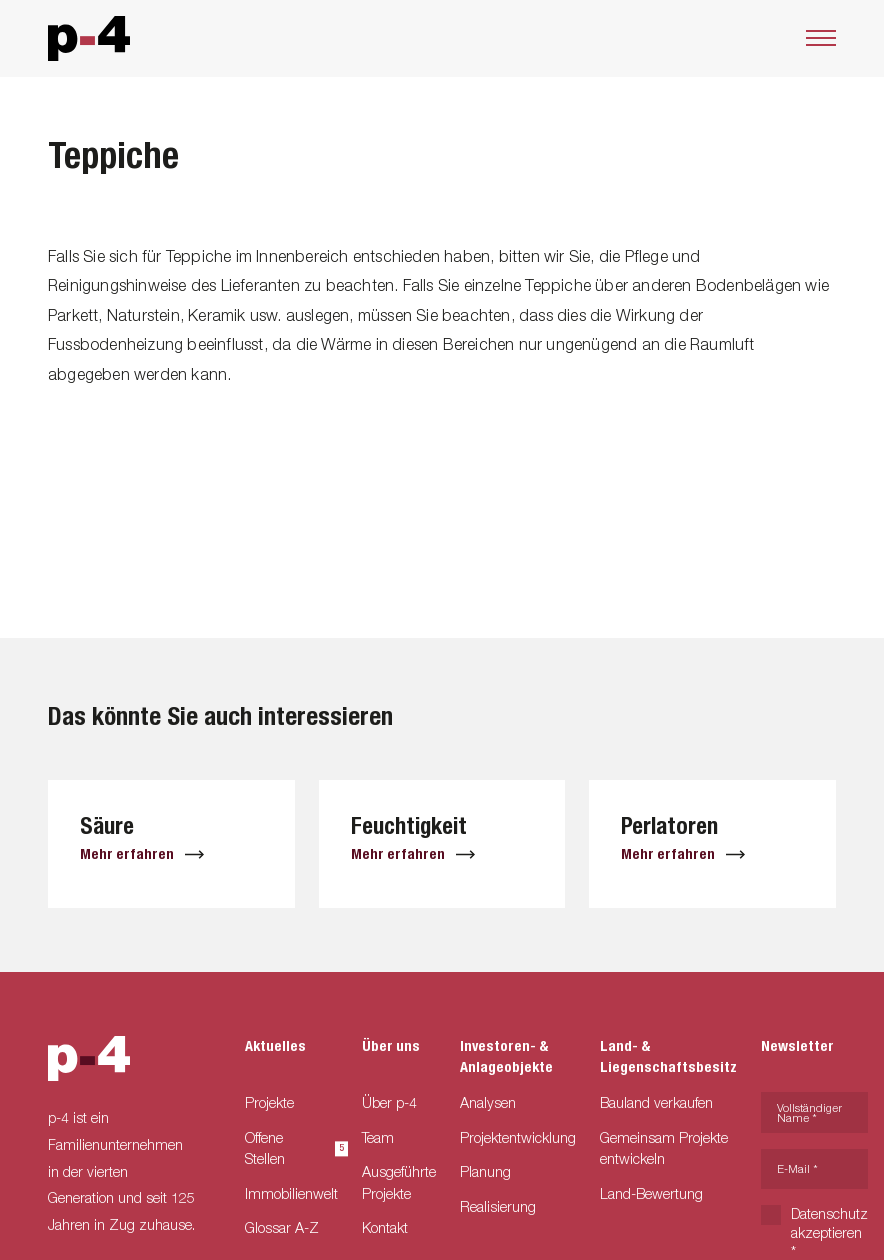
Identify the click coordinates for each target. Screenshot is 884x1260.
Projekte (269, 1102)
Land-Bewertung (651, 1193)
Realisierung (498, 1206)
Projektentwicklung (518, 1137)
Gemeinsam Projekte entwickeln (664, 1148)
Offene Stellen (291, 1148)
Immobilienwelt (291, 1193)
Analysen (488, 1102)
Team (378, 1137)
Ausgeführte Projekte (399, 1182)
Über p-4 (389, 1102)
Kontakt (385, 1227)
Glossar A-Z (282, 1227)
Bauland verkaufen (656, 1102)
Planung (485, 1171)
